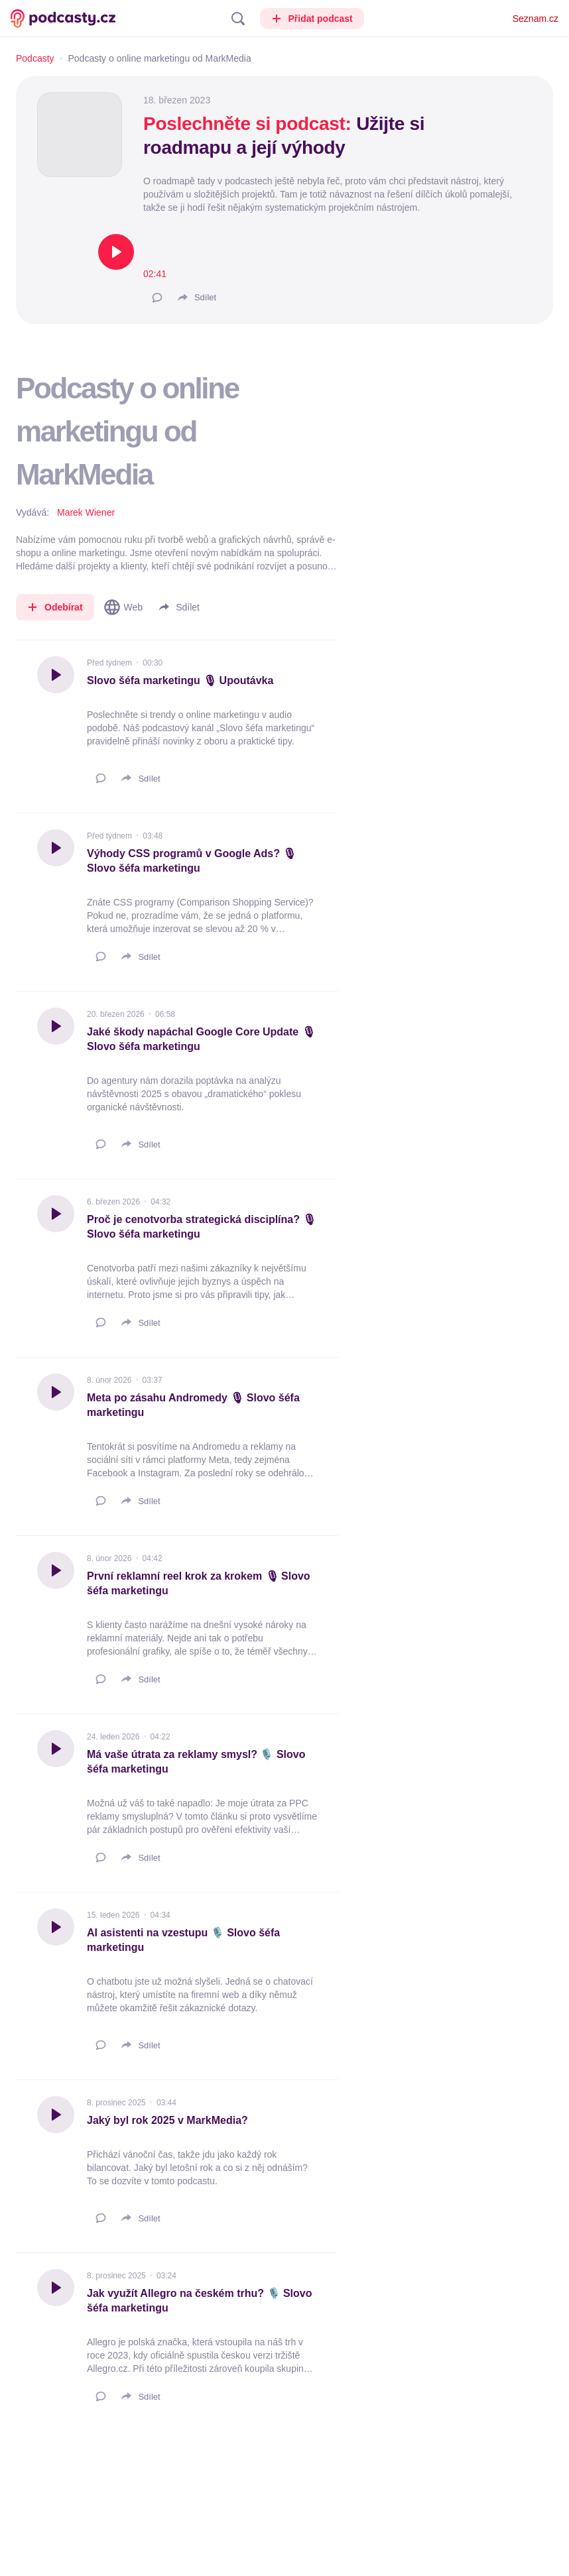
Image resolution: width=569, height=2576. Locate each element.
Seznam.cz (535, 18)
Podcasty (35, 58)
